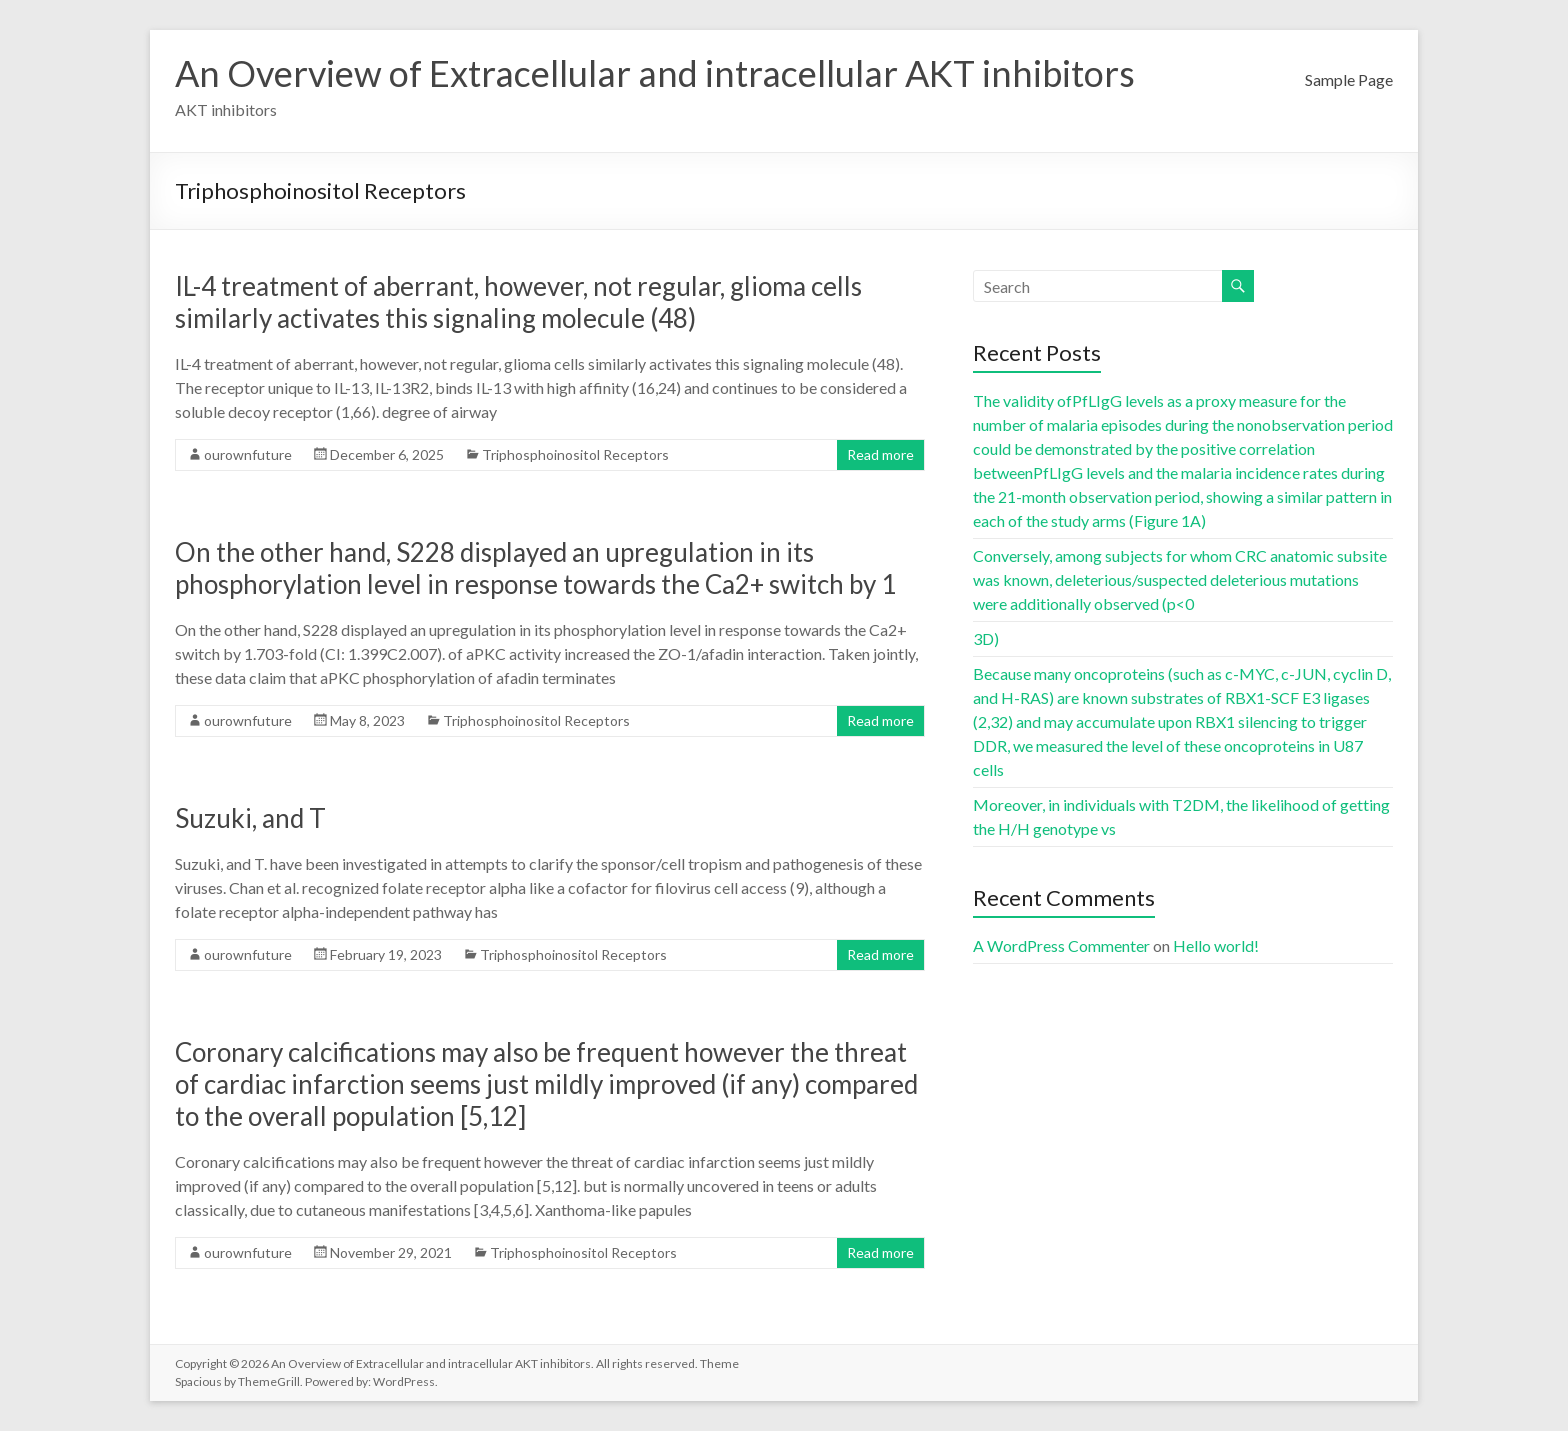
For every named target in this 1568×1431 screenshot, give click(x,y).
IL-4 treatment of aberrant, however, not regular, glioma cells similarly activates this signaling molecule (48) (518, 302)
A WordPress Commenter (1061, 945)
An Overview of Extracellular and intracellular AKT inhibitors (655, 73)
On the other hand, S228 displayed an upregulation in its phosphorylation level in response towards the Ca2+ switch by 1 (535, 568)
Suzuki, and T (250, 818)
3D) (986, 638)
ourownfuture (248, 454)
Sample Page (1349, 79)
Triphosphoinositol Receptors (575, 454)
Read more (880, 454)
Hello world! (1216, 945)
